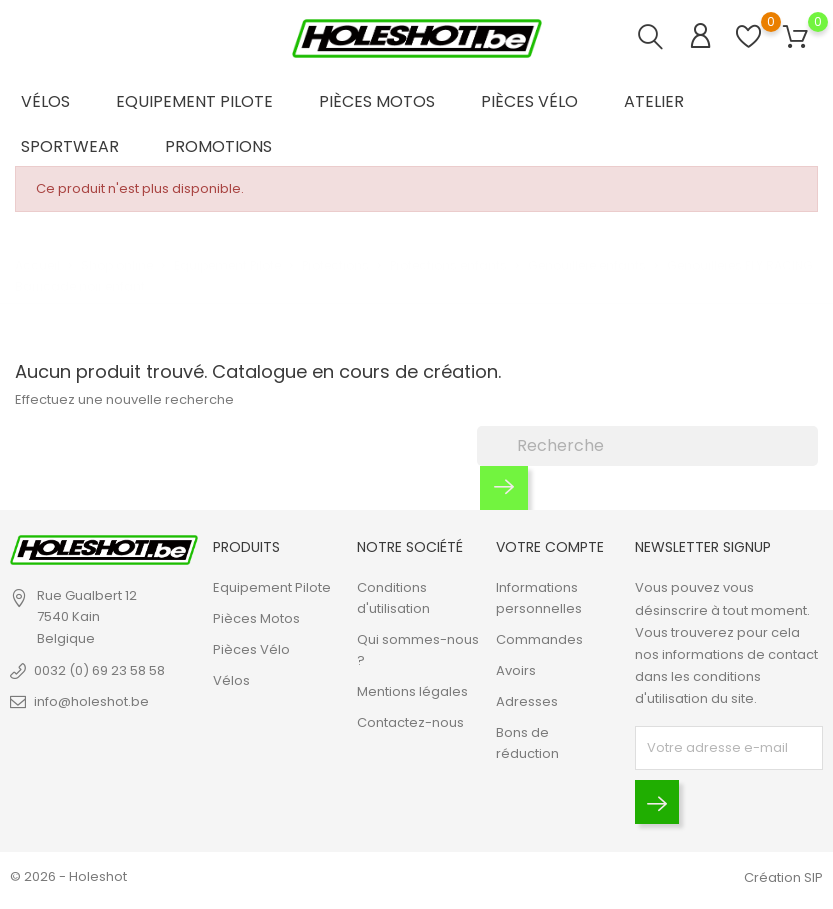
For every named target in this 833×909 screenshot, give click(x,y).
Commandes (539, 640)
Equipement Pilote (194, 101)
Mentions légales (412, 692)
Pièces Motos (377, 101)
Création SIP (783, 877)
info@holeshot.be (91, 701)
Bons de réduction (527, 744)
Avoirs (516, 671)
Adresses (527, 702)
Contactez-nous (410, 723)
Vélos (45, 101)
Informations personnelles (539, 599)
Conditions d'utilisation (393, 599)
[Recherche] (647, 446)
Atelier (654, 101)
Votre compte (550, 547)
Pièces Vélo (529, 101)
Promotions (218, 146)
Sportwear (70, 146)
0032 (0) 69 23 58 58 (99, 670)
